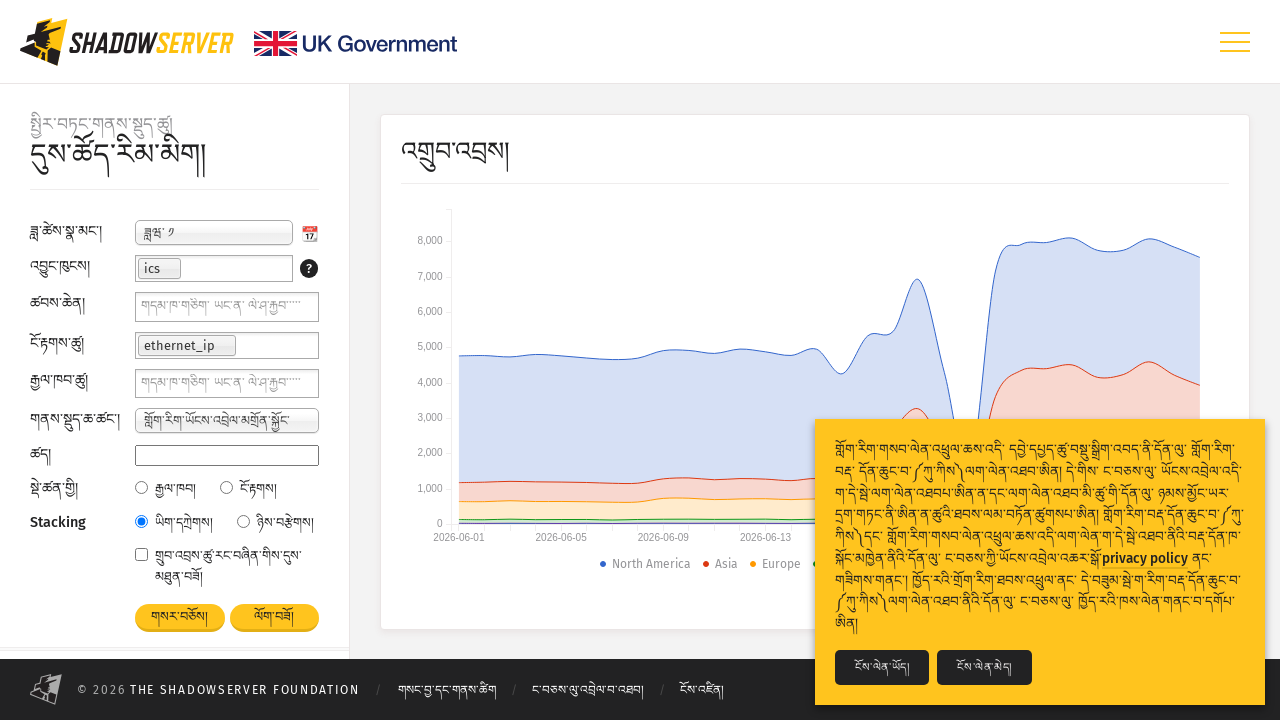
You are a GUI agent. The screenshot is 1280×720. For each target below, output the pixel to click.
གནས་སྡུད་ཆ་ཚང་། (75, 419)
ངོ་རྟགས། (248, 488)
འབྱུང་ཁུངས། (60, 266)
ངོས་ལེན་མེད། (984, 667)
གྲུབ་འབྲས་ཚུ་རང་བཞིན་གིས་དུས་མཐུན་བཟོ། (218, 566)
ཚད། (40, 454)
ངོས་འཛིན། (702, 690)
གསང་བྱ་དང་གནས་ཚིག (447, 690)
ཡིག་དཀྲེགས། (174, 522)
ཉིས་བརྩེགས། (275, 522)
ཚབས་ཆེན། (57, 303)
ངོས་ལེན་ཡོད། (882, 667)
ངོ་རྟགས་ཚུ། (57, 343)
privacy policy (1145, 558)
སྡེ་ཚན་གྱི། (54, 488)
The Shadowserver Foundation (245, 690)
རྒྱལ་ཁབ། (165, 488)
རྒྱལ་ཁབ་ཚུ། (59, 380)
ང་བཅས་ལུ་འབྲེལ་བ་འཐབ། (588, 690)
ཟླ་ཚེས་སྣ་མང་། (66, 231)
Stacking (58, 522)
